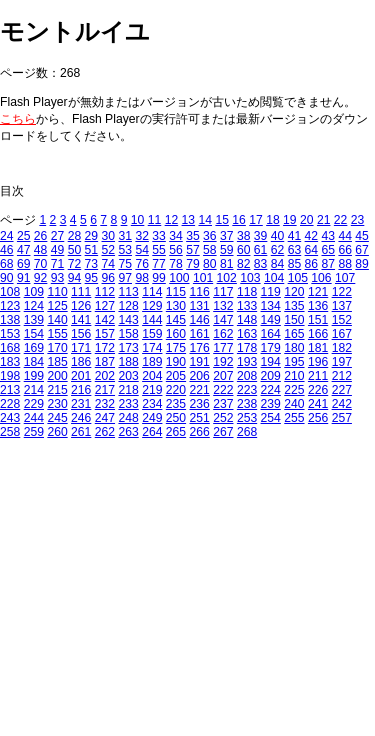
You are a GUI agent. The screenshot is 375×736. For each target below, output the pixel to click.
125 (57, 306)
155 (57, 334)
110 (57, 292)
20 (307, 220)
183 (10, 362)
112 (105, 292)
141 (81, 320)
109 (34, 292)
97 (125, 278)
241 (318, 404)
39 (261, 236)
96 (109, 278)
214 (34, 390)
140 (57, 320)
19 (290, 220)
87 (329, 264)
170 (57, 348)
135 (294, 306)
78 (176, 264)
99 (159, 278)
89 (362, 264)
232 (105, 404)
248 (128, 418)
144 (152, 320)
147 (223, 320)
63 (295, 250)
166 (318, 334)
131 (200, 306)
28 (75, 236)
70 (41, 264)
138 (10, 320)
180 (294, 348)
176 (200, 348)
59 (227, 250)
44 (345, 236)
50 (75, 250)
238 (247, 404)
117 (223, 292)
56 (176, 250)
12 (172, 220)
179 (271, 348)
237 (223, 404)
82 (244, 264)
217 (105, 390)
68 (7, 264)
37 (227, 236)
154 (34, 334)
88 (345, 264)
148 (247, 320)
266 (200, 432)
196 (318, 362)
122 (342, 292)
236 (200, 404)
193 (247, 362)
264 (152, 432)
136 (318, 306)
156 (81, 334)
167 (342, 334)
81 (227, 264)
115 (176, 292)
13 (189, 220)
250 (176, 418)
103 (250, 278)
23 (358, 220)
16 (239, 220)
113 (128, 292)
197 (342, 362)
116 (200, 292)
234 (152, 404)
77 (159, 264)
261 (81, 432)
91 (24, 278)
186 (81, 362)
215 (57, 390)
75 (125, 264)
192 (223, 362)
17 (256, 220)
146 (200, 320)
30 (109, 236)
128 (128, 306)
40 (278, 236)
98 (142, 278)
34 (176, 236)
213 (10, 390)
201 (81, 376)
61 (261, 250)
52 (109, 250)
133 (247, 306)
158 (128, 334)
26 (41, 236)
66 (345, 250)
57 (193, 250)
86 (312, 264)
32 (142, 236)
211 (318, 376)
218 (128, 390)
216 (81, 390)
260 (57, 432)
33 (159, 236)
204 (152, 376)
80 (210, 264)
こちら (18, 119)
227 (342, 390)
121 (318, 292)
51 (92, 250)
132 (223, 306)
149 (271, 320)
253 (247, 418)
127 (105, 306)
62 (278, 250)
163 (247, 334)
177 (223, 348)
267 (223, 432)
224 (271, 390)
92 (41, 278)
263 (128, 432)
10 (138, 220)
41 (295, 236)
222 (223, 390)
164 (271, 334)
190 (176, 362)
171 (81, 348)
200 (57, 376)
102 (227, 278)
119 (271, 292)
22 (341, 220)
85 (295, 264)
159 (152, 334)
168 (10, 348)
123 (10, 306)
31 (125, 236)
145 (176, 320)
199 (34, 376)
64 (312, 250)
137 (342, 306)
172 (105, 348)
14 (205, 220)
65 (329, 250)
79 (193, 264)
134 (271, 306)
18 (273, 220)
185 (57, 362)
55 (159, 250)
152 (342, 320)
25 (24, 236)
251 (200, 418)
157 (105, 334)
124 (34, 306)
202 (105, 376)
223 (247, 390)
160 (176, 334)
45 (362, 236)
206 (200, 376)
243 (10, 418)
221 (200, 390)
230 (57, 404)
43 (329, 236)
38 (244, 236)
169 (34, 348)
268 (247, 432)
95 (92, 278)
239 (271, 404)
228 (10, 404)
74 (109, 264)
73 (92, 264)
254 (271, 418)
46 (7, 250)
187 (105, 362)
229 (34, 404)
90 (7, 278)
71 (58, 264)
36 (210, 236)
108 (10, 292)
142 (105, 320)
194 (271, 362)
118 (247, 292)
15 (222, 220)
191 (200, 362)
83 (261, 264)
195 (294, 362)
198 (10, 376)
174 (152, 348)
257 (342, 418)
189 (152, 362)
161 (200, 334)
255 (294, 418)
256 (318, 418)
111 (81, 292)
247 (105, 418)
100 (179, 278)
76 (142, 264)
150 (294, 320)
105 (298, 278)
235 (176, 404)
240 (294, 404)
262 (105, 432)
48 (41, 250)
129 (152, 306)
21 (324, 220)
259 (34, 432)
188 (128, 362)
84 (278, 264)
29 (92, 236)
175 (176, 348)
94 (75, 278)
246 (81, 418)
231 (81, 404)
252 (223, 418)
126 (81, 306)
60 (244, 250)
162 (223, 334)
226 (318, 390)
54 (142, 250)
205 (176, 376)
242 (342, 404)
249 (152, 418)
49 (58, 250)
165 (294, 334)
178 (247, 348)
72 (75, 264)
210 (294, 376)
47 (24, 250)
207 (223, 376)
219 (152, 390)
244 (34, 418)
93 (58, 278)
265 (176, 432)
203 (128, 376)
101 (203, 278)
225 (294, 390)
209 (271, 376)
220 (176, 390)
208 (247, 376)
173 (128, 348)
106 (321, 278)
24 (7, 236)
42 (312, 236)
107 (345, 278)
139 (34, 320)
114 (152, 292)
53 (125, 250)
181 (318, 348)
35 (193, 236)
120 (294, 292)
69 (24, 264)
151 (318, 320)
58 (210, 250)
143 (128, 320)
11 (155, 220)
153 (10, 334)
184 (34, 362)
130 (176, 306)
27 (58, 236)
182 (342, 348)
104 (274, 278)
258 (10, 432)
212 (342, 376)
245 (57, 418)
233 (128, 404)
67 (362, 250)
